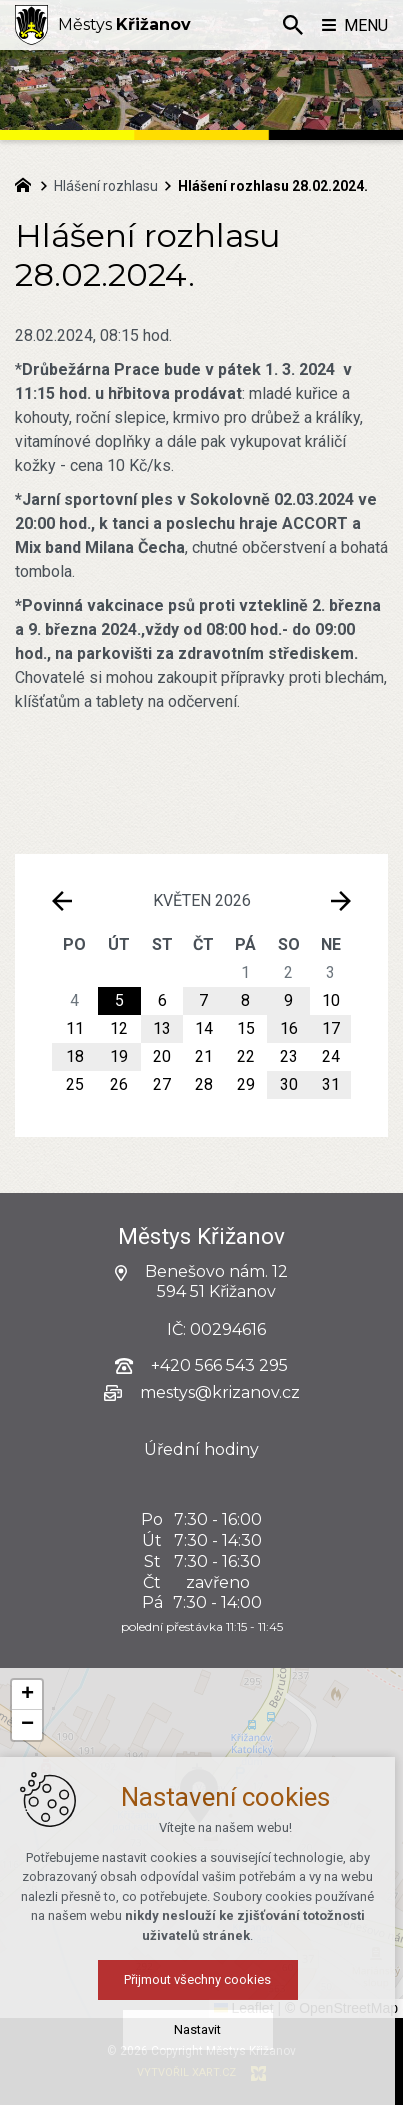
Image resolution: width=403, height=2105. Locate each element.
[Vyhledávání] (293, 25)
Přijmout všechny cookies (201, 1985)
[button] (27, 1695)
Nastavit (201, 2035)
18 (75, 1056)
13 (162, 1028)
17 (331, 1028)
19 (119, 1056)
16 (289, 1028)
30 (289, 1084)
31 (331, 1084)
